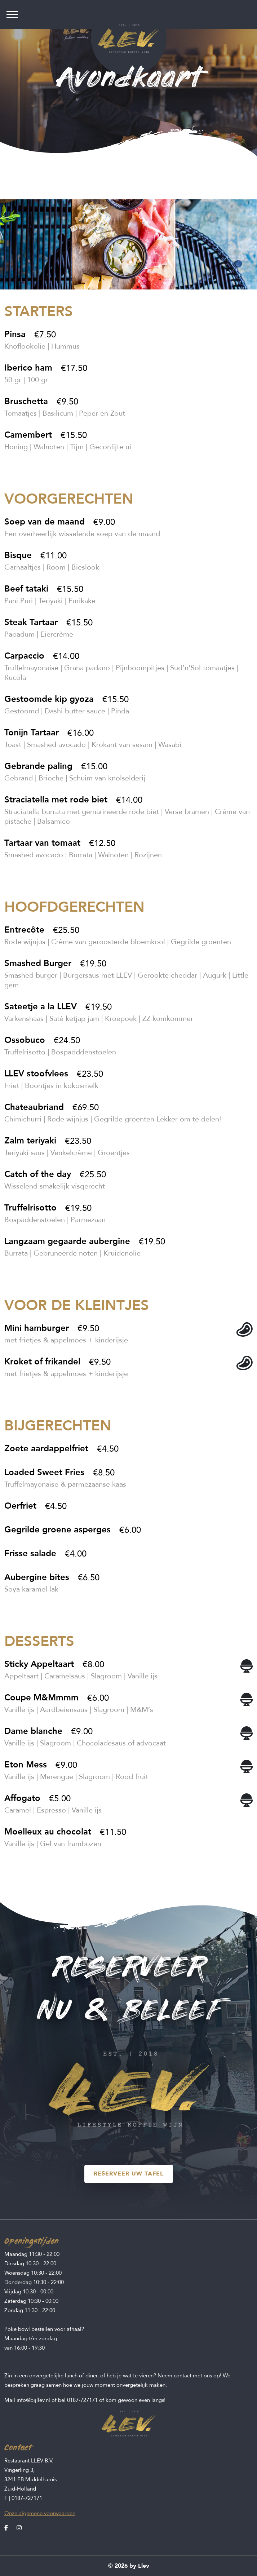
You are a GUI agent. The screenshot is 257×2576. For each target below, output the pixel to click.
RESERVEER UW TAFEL (129, 2174)
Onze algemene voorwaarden (39, 2513)
